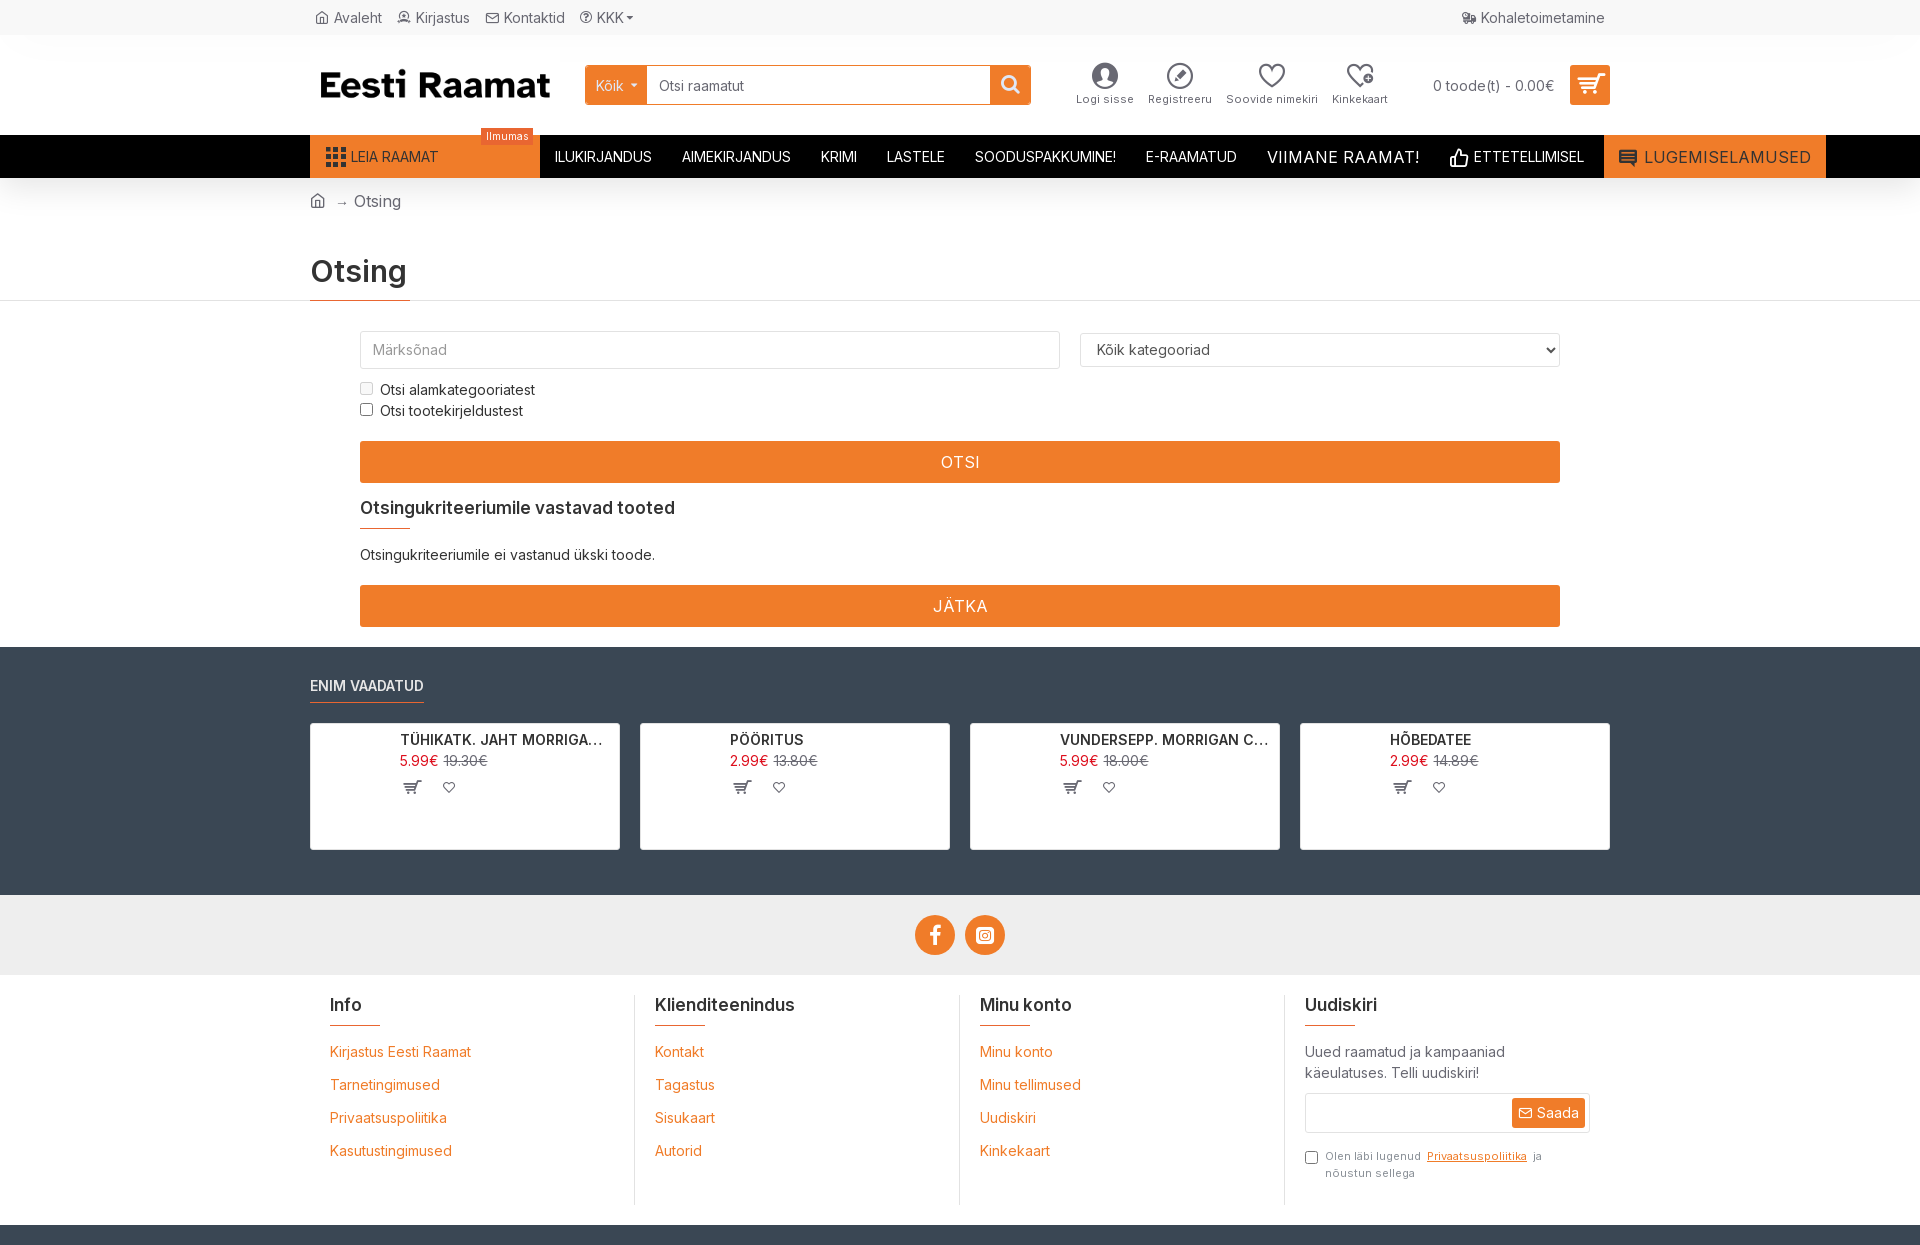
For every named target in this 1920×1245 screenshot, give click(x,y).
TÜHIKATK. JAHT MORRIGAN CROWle (506, 739)
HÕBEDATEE (1430, 739)
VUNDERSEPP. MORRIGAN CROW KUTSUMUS (1166, 739)
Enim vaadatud (367, 685)
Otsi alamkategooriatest (447, 389)
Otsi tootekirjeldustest (441, 410)
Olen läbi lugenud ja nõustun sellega (1423, 1164)
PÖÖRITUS (767, 739)
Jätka (960, 606)
